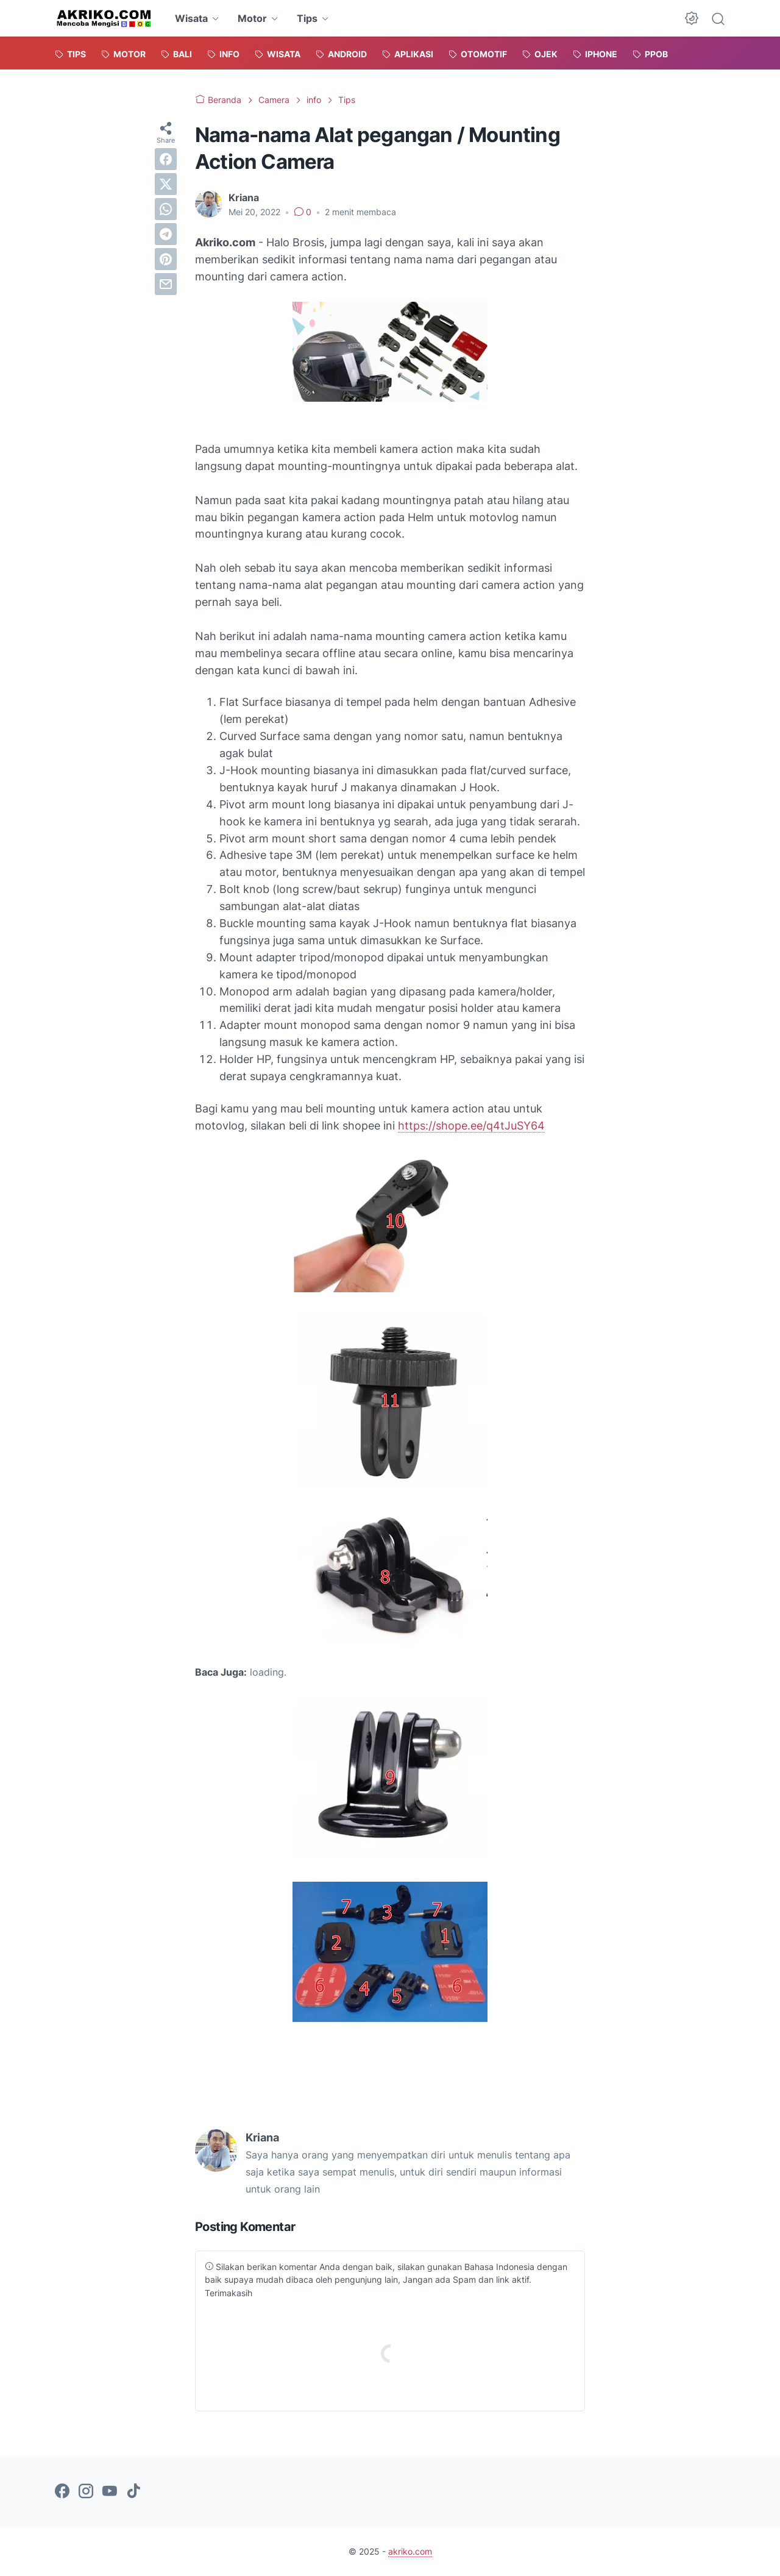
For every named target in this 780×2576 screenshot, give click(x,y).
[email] (166, 284)
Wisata (191, 18)
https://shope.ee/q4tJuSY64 (471, 1125)
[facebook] (166, 159)
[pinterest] (166, 259)
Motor (252, 18)
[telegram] (166, 234)
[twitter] (166, 184)
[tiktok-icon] (133, 2492)
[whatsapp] (166, 209)
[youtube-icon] (109, 2492)
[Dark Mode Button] (691, 18)
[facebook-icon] (62, 2492)
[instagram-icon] (86, 2492)
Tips (307, 18)
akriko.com (410, 2551)
